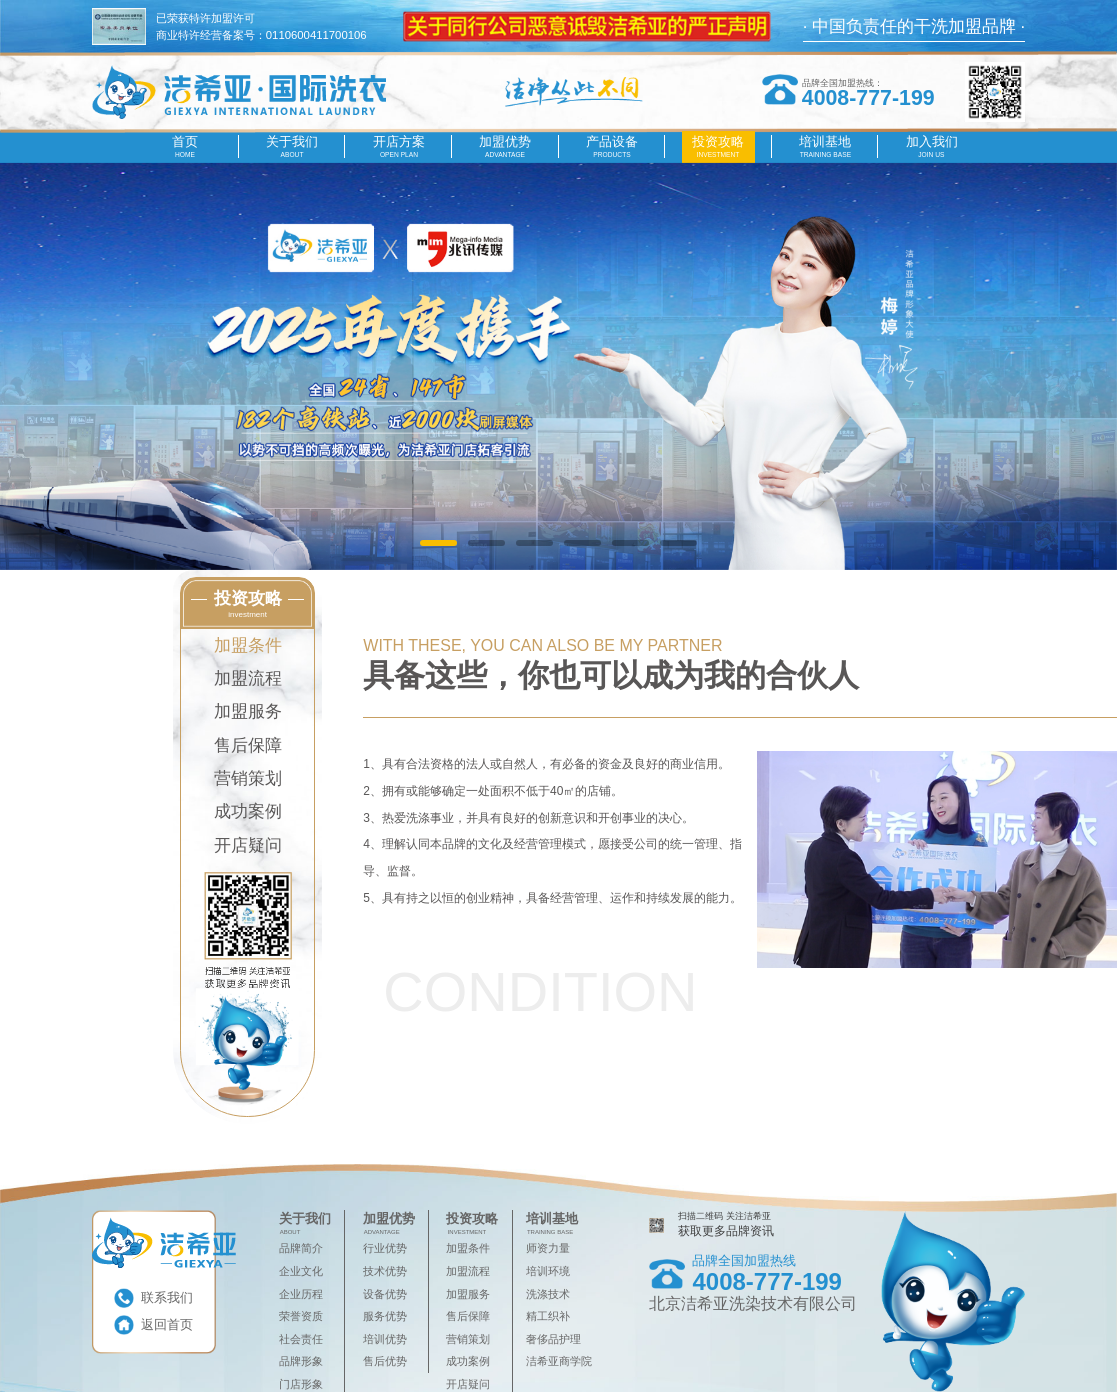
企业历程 (301, 1294)
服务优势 (385, 1316)
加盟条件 (248, 645)
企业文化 (301, 1271)
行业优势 (385, 1248)
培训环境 (548, 1271)
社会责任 (301, 1339)
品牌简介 (301, 1248)
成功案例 (248, 811)
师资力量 (548, 1248)
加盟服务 (248, 711)
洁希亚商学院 (559, 1361)
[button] (438, 543)
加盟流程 (248, 678)
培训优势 (385, 1339)
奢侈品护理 (553, 1339)
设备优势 (385, 1294)
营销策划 (248, 778)
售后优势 (385, 1361)
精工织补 (548, 1316)
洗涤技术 (548, 1294)
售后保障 (248, 745)
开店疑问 (248, 845)
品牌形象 (301, 1361)
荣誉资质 (301, 1316)
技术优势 (385, 1271)
